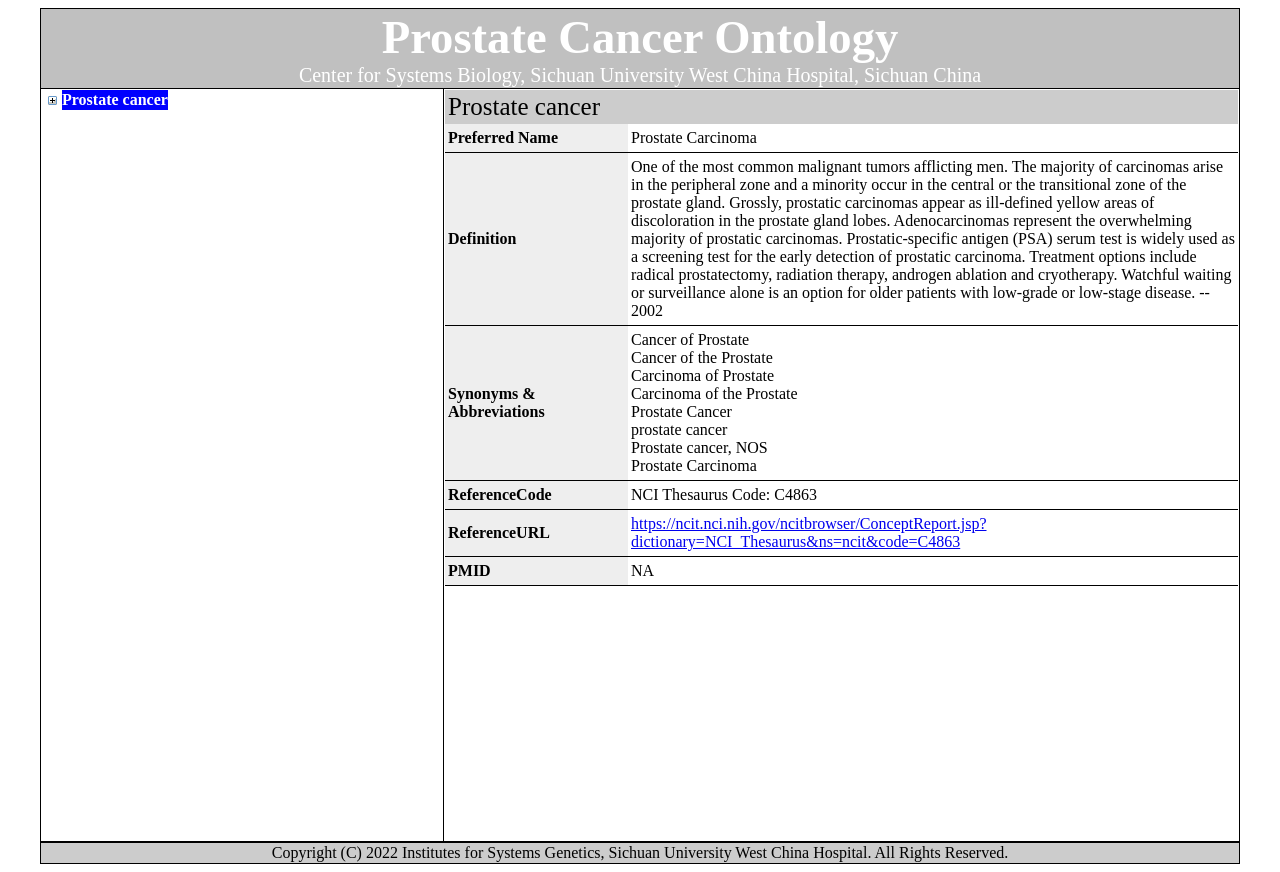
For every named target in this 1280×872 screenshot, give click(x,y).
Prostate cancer (115, 99)
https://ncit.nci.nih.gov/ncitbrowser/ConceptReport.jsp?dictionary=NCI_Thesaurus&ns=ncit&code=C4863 (809, 532)
